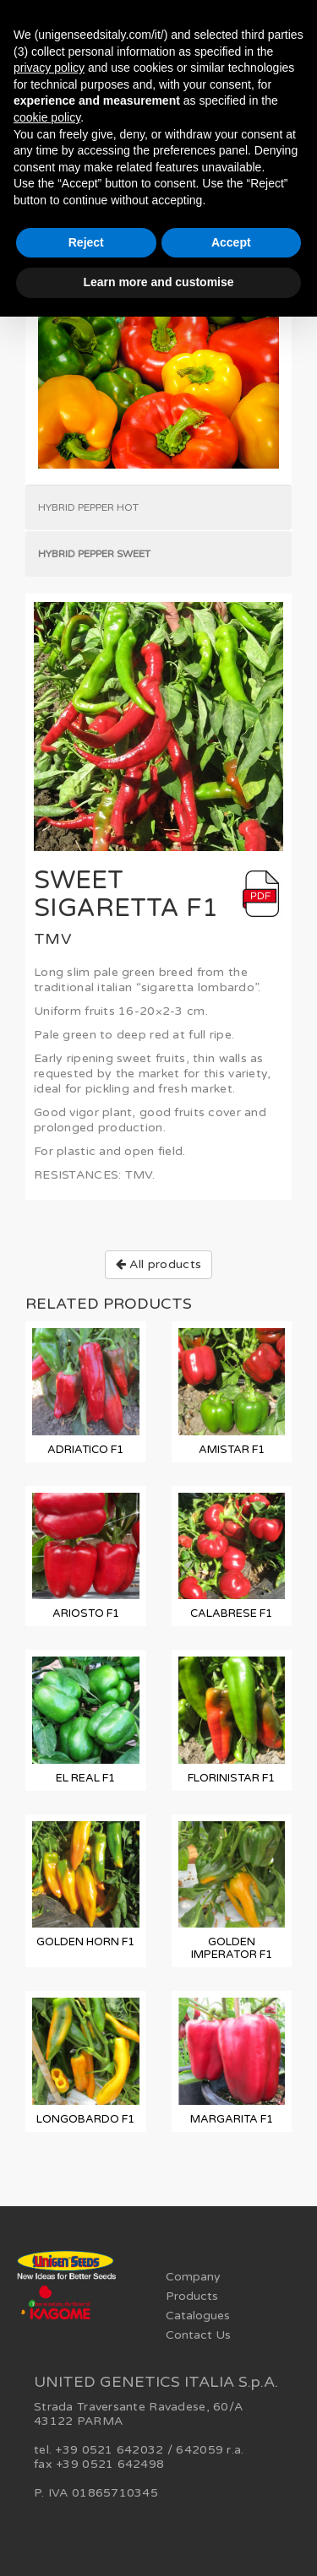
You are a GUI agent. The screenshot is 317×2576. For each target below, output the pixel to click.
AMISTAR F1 (232, 1449)
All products (159, 1264)
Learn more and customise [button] (158, 282)
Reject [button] (86, 242)
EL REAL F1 (85, 1778)
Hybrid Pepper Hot (88, 507)
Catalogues (198, 2315)
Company (193, 2277)
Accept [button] (231, 242)
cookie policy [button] (47, 117)
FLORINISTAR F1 (231, 1778)
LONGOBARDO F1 (85, 2119)
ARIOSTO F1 (85, 1613)
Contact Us (198, 2335)
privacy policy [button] (49, 67)
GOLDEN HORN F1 (85, 1942)
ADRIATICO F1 (85, 1449)
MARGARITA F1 (231, 2119)
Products (192, 2296)
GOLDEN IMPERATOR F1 (231, 1947)
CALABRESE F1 (231, 1613)
